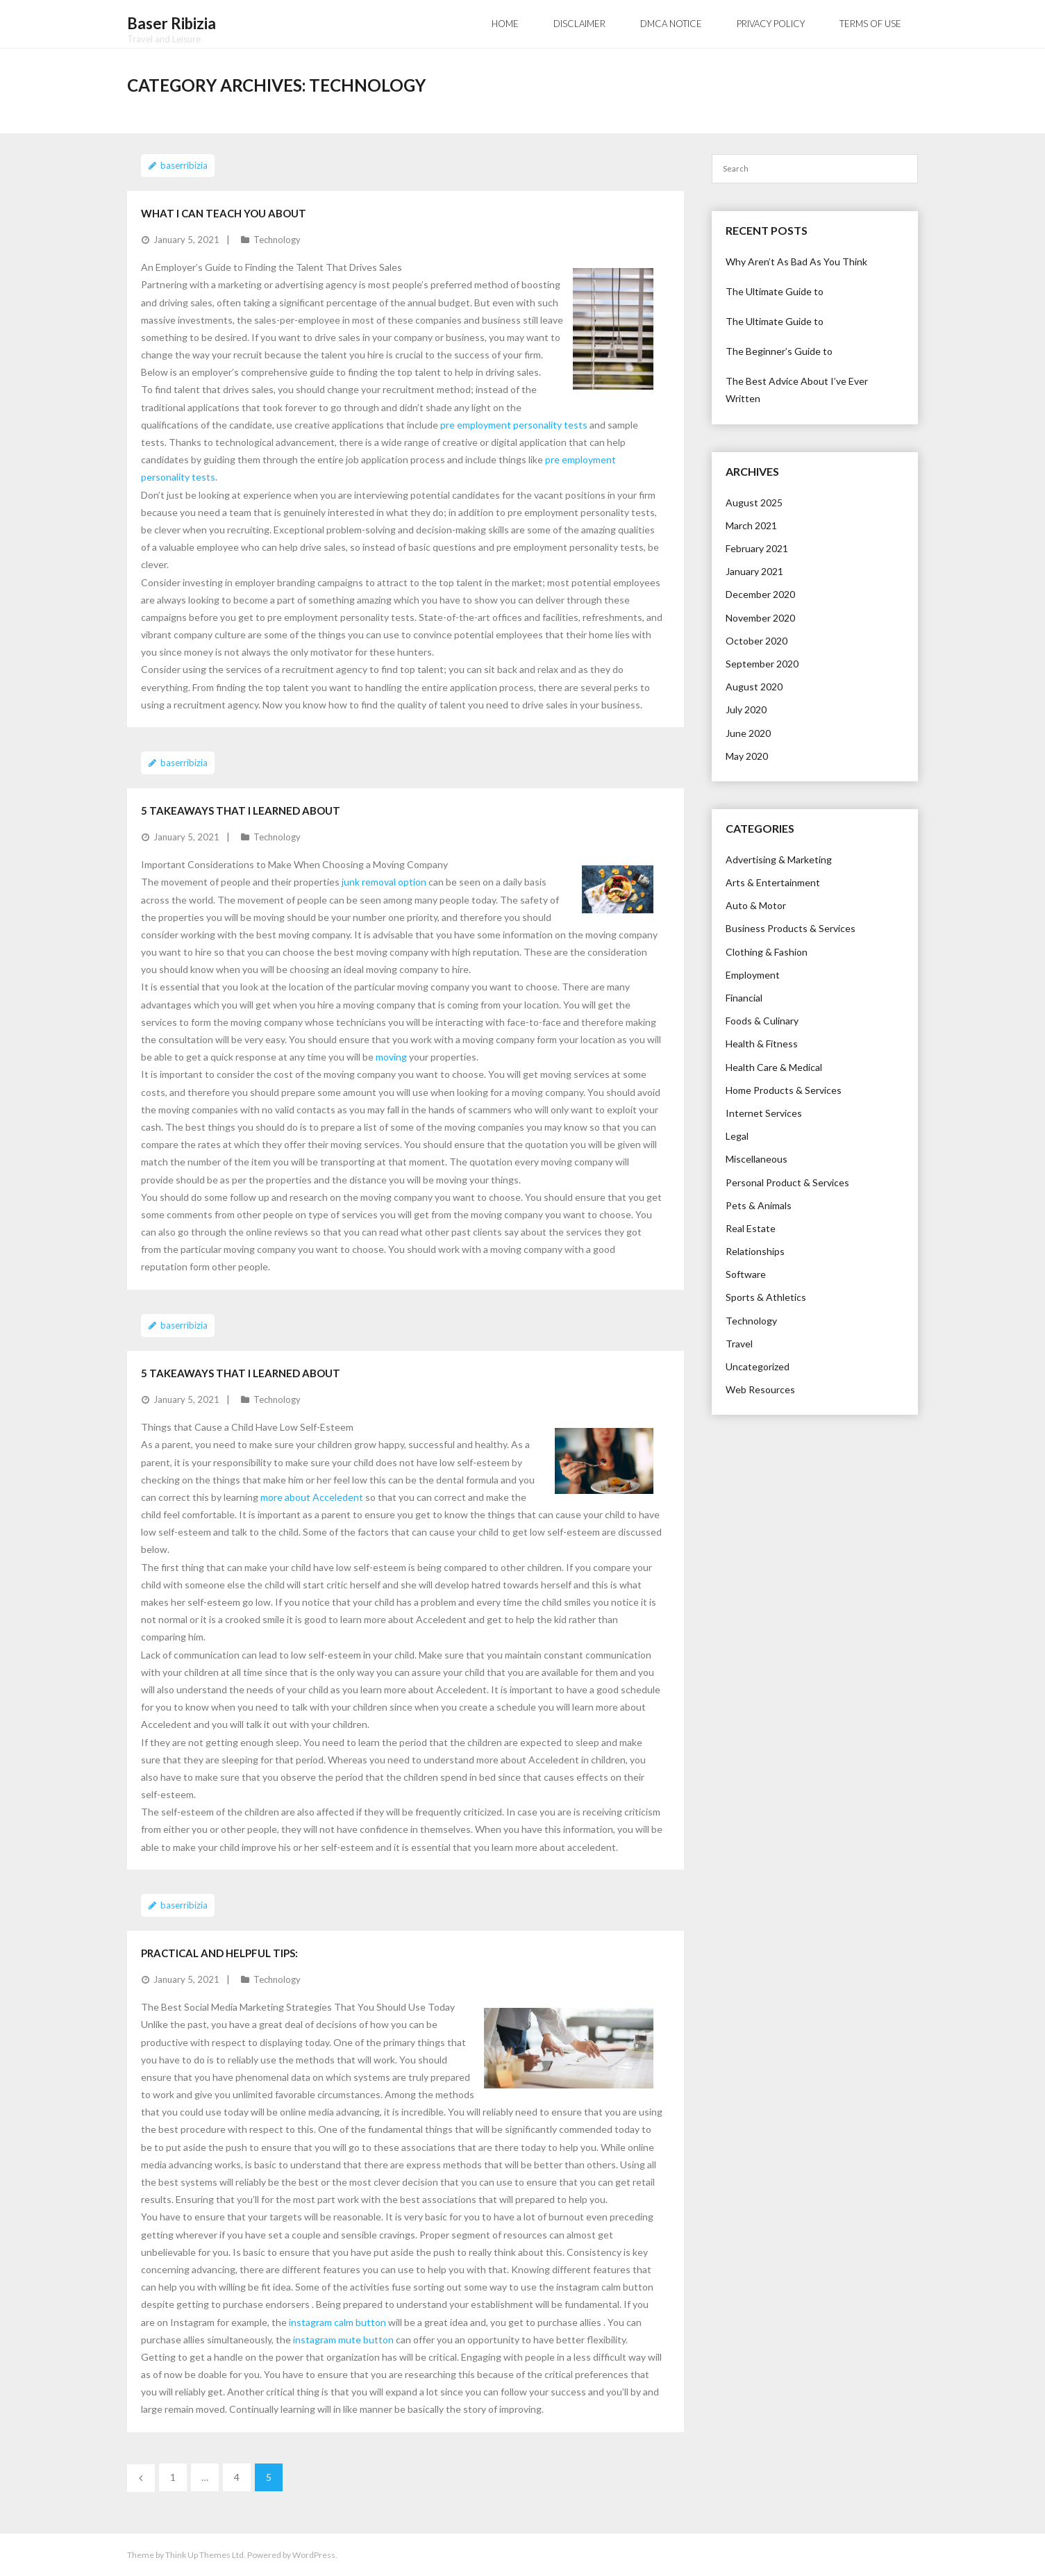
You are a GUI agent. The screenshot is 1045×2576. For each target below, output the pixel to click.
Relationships (755, 1251)
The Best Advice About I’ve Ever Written (797, 389)
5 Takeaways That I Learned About (240, 810)
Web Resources (760, 1389)
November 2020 (760, 617)
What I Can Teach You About (223, 212)
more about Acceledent (311, 1497)
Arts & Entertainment (773, 882)
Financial (744, 998)
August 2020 (754, 686)
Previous (141, 2478)
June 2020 (748, 732)
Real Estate (751, 1228)
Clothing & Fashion (767, 951)
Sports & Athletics (766, 1297)
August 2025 (754, 502)
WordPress (313, 2555)
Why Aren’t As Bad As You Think (796, 261)
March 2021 (751, 525)
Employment (753, 975)
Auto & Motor (756, 905)
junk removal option (384, 882)
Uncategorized (757, 1366)
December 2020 (760, 594)
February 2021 (757, 548)
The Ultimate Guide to (775, 291)
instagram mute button (343, 2339)
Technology (277, 238)
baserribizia (184, 164)
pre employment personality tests (513, 424)
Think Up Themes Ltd (204, 2555)
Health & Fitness (762, 1043)
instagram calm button (337, 2321)
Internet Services (764, 1113)
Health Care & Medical (774, 1066)
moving (391, 1057)
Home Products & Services (784, 1089)
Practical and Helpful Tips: (219, 1952)
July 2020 (746, 709)
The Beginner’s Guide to (779, 351)
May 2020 (747, 755)
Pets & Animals (759, 1205)
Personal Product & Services (787, 1182)
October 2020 (756, 640)
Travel (739, 1343)
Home (505, 23)
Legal (737, 1136)
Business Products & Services (790, 928)
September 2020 (762, 664)
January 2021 (754, 571)
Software (746, 1274)
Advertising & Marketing (779, 859)
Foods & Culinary (762, 1021)
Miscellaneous (756, 1159)
